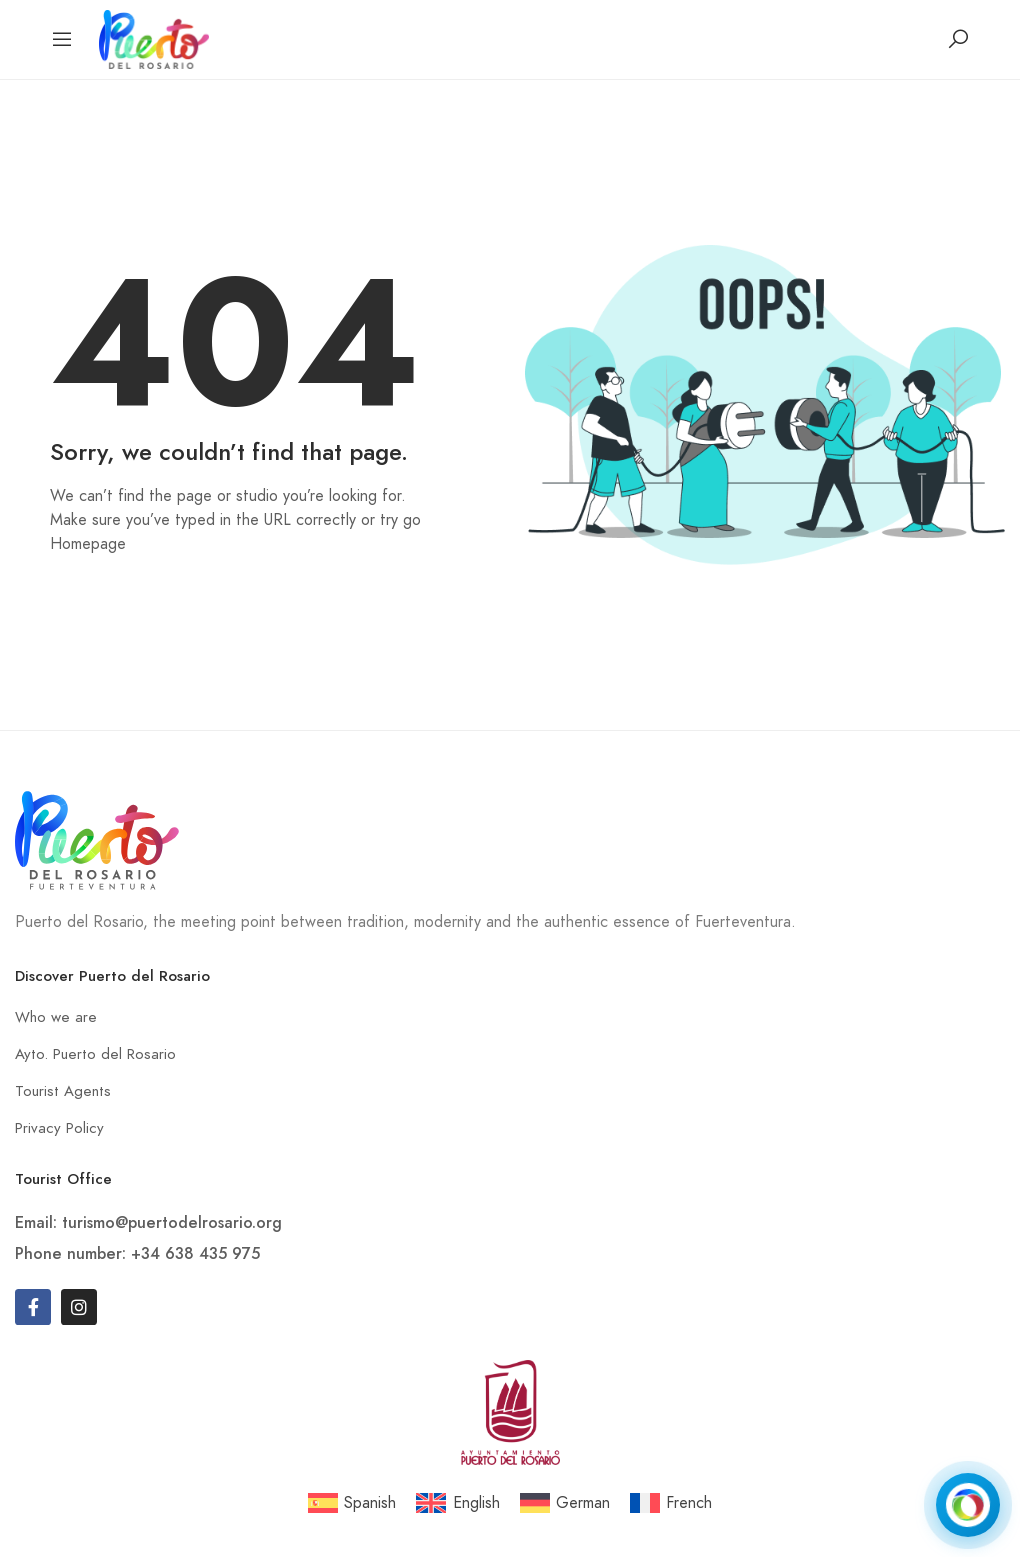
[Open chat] (968, 1505)
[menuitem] (352, 1503)
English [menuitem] (476, 1503)
